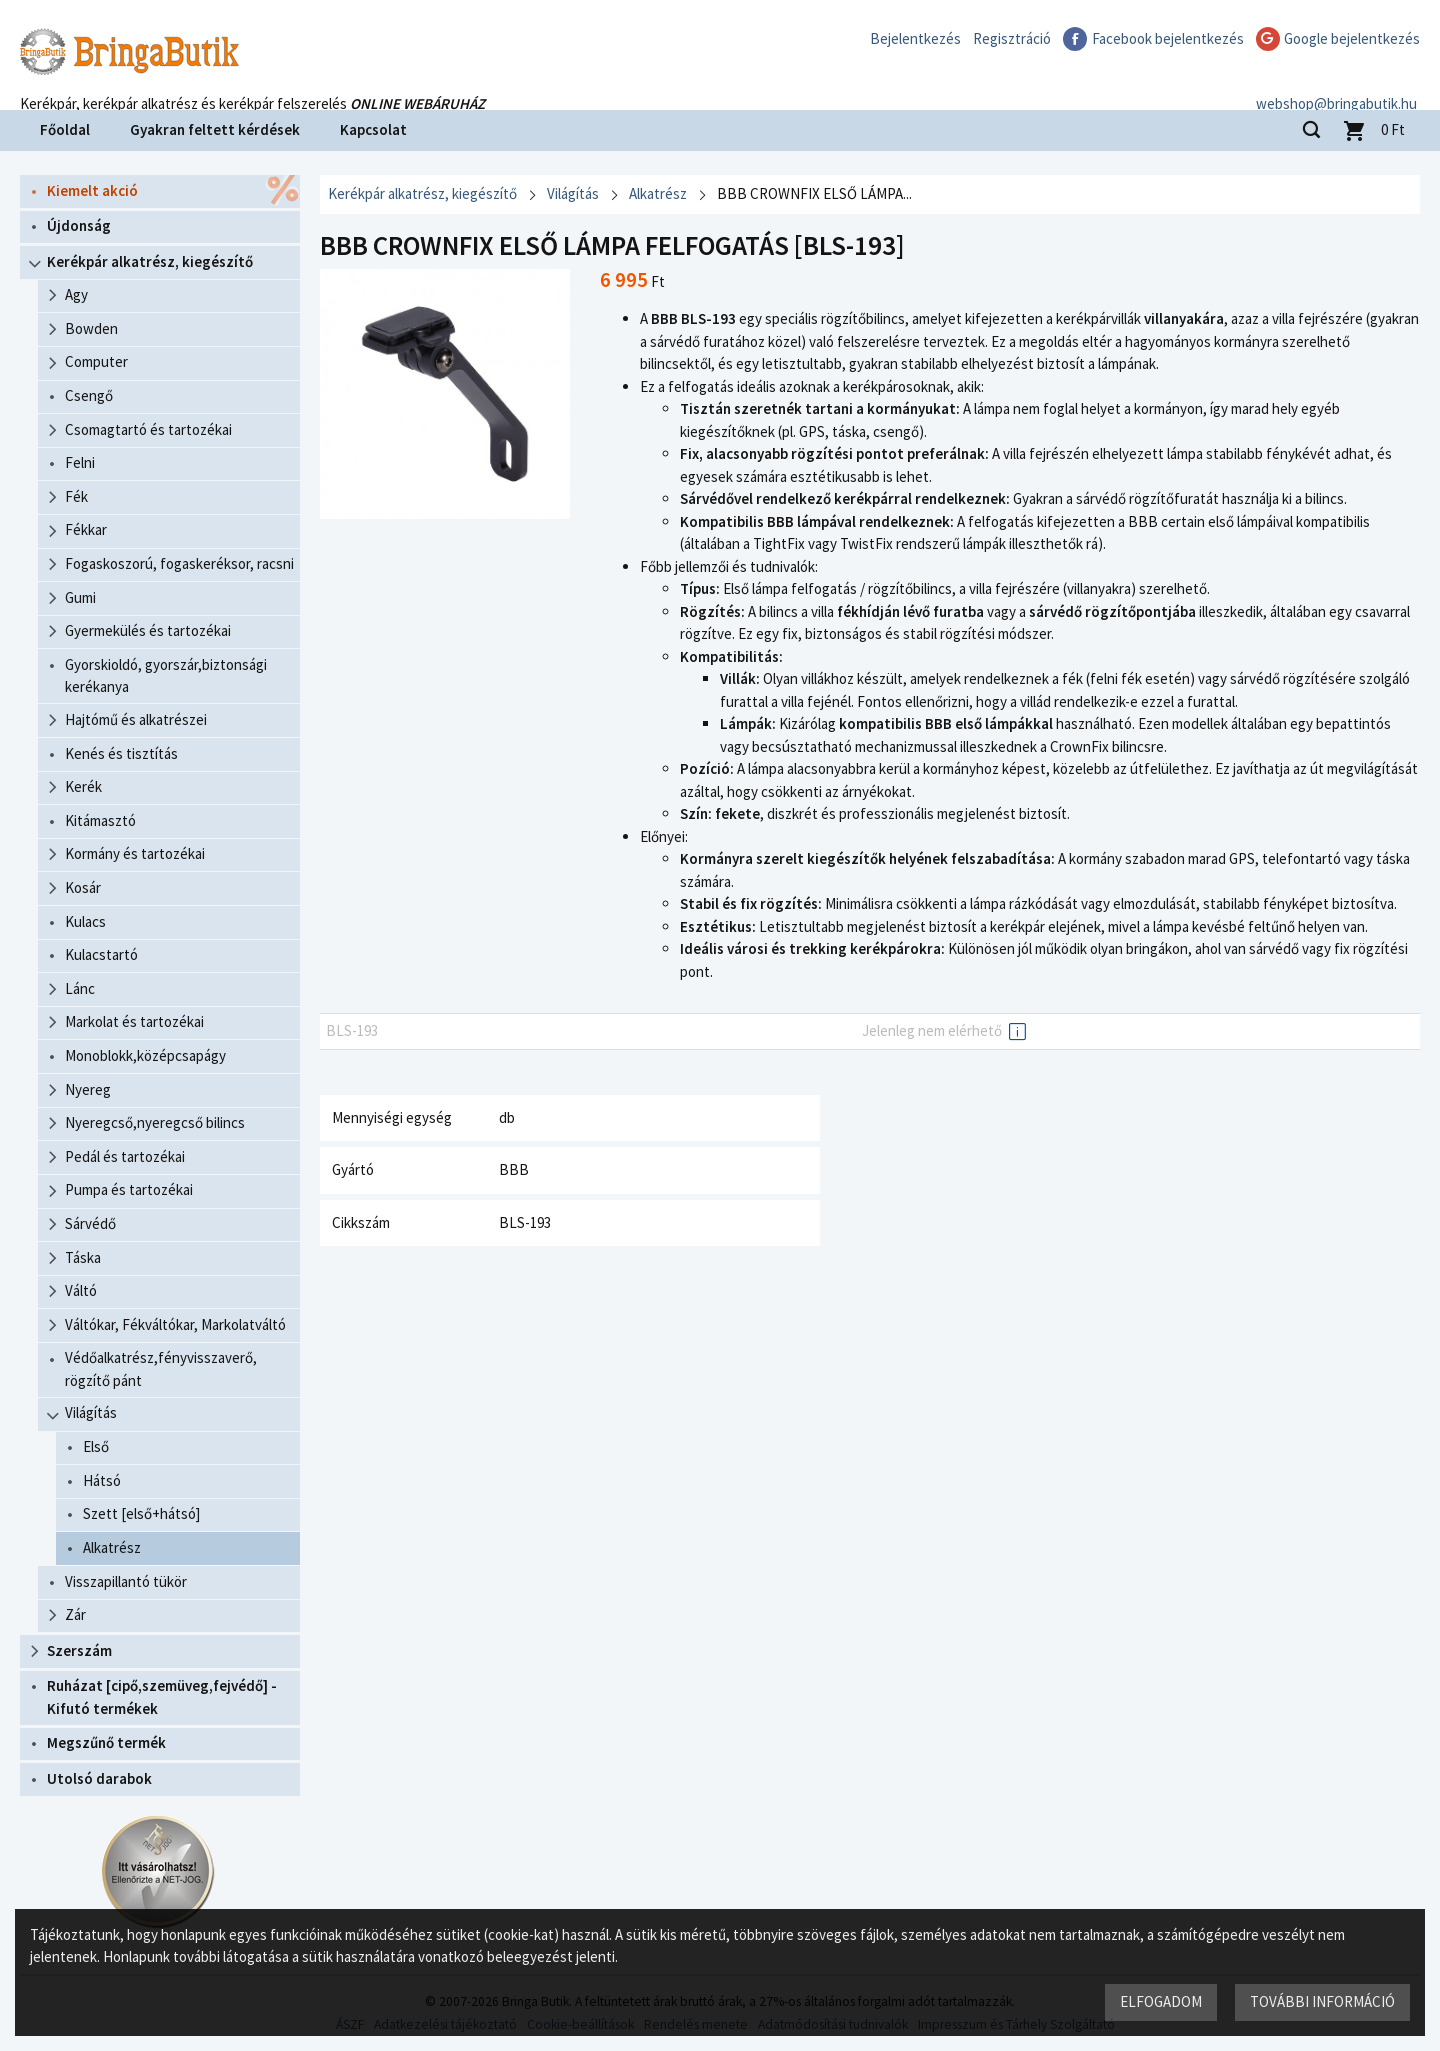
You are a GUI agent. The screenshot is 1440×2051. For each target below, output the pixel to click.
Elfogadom (1161, 2001)
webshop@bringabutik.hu (1339, 83)
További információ (1322, 2001)
